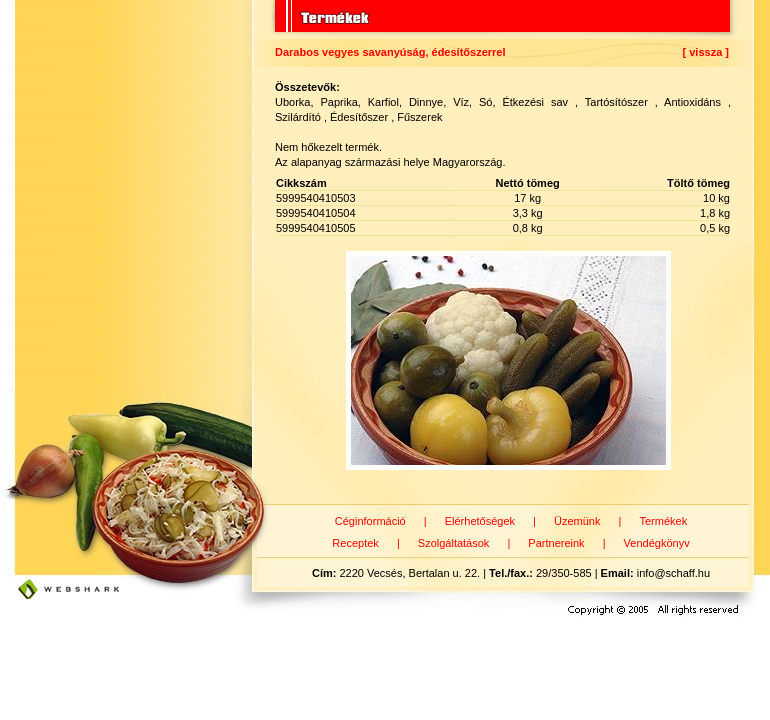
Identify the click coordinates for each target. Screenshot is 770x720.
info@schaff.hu (673, 573)
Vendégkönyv (657, 543)
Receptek (355, 543)
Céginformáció (370, 521)
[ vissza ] (706, 52)
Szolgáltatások (454, 543)
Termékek (663, 521)
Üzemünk (577, 521)
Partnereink (556, 543)
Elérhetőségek (480, 521)
